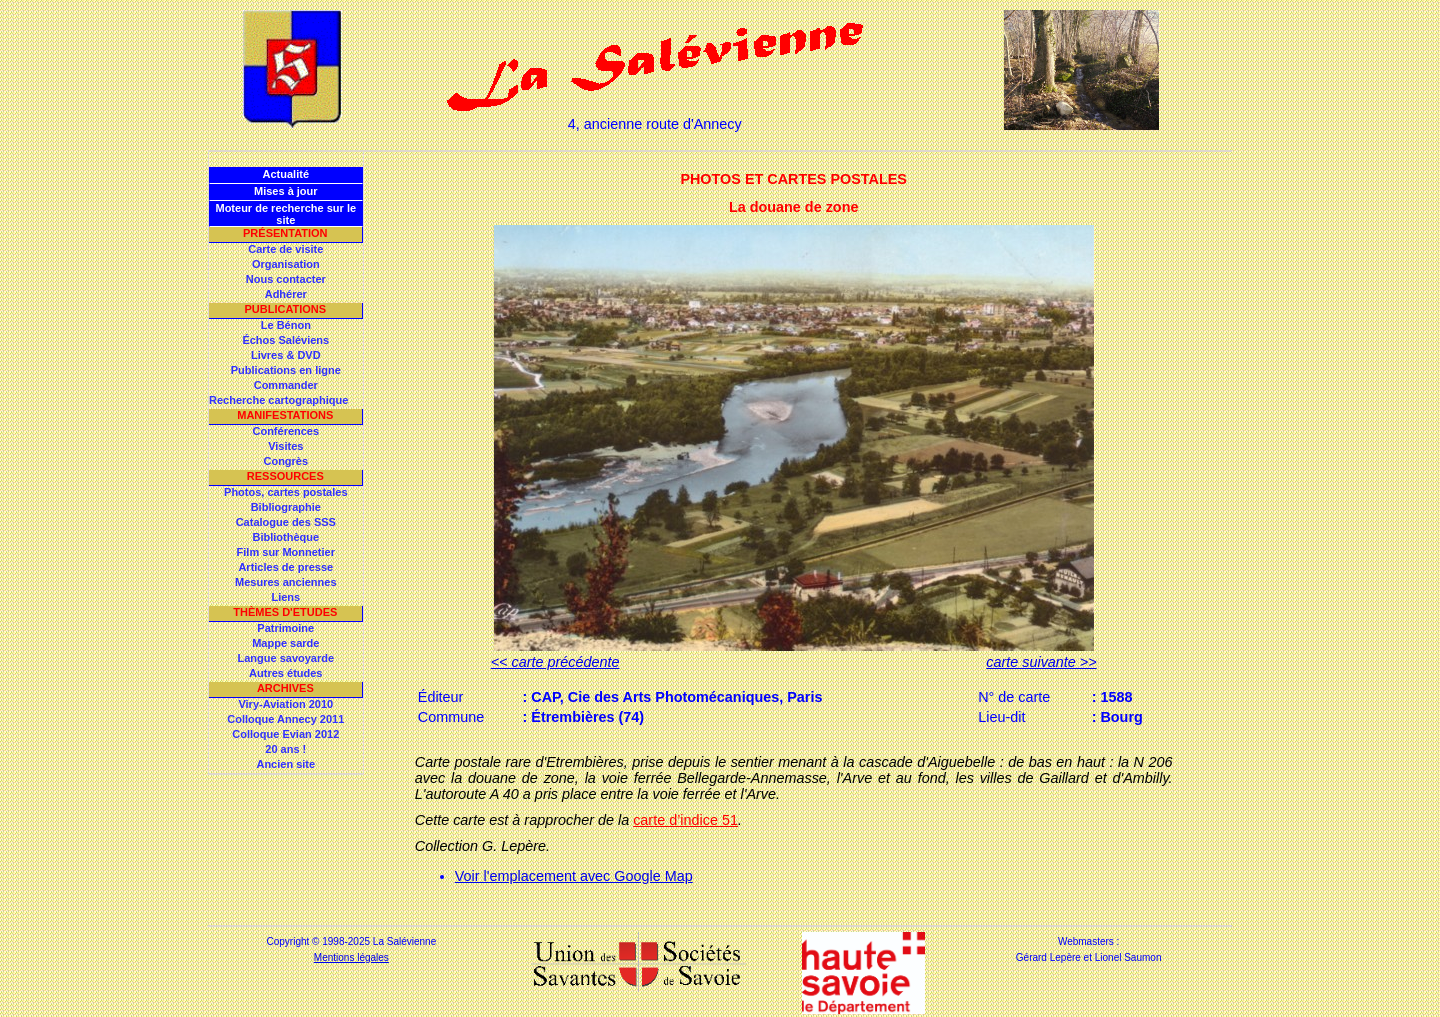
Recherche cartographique (278, 400)
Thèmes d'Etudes (285, 612)
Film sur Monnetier (286, 552)
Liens (285, 597)
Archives (285, 688)
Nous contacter (286, 279)
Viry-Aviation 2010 (285, 704)
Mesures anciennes (286, 582)
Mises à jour (286, 191)
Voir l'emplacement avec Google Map (574, 876)
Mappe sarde (285, 643)
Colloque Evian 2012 (285, 734)
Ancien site (285, 764)
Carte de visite (285, 249)
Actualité (286, 174)
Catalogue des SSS (286, 522)
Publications (285, 309)
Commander (286, 385)
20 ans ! (285, 749)
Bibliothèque (285, 537)
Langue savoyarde (286, 658)
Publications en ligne (286, 370)
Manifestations (285, 415)
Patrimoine (285, 628)
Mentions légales (351, 957)
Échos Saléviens (285, 340)
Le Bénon (286, 325)
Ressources (285, 476)
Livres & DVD (286, 355)
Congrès (285, 461)
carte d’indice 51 (685, 820)
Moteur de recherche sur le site (285, 214)
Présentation (285, 233)
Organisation (286, 264)
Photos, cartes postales (286, 492)
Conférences (285, 431)
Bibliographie (286, 507)
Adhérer (286, 294)
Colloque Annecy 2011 (285, 719)
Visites (285, 446)
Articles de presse (285, 567)
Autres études (285, 673)
